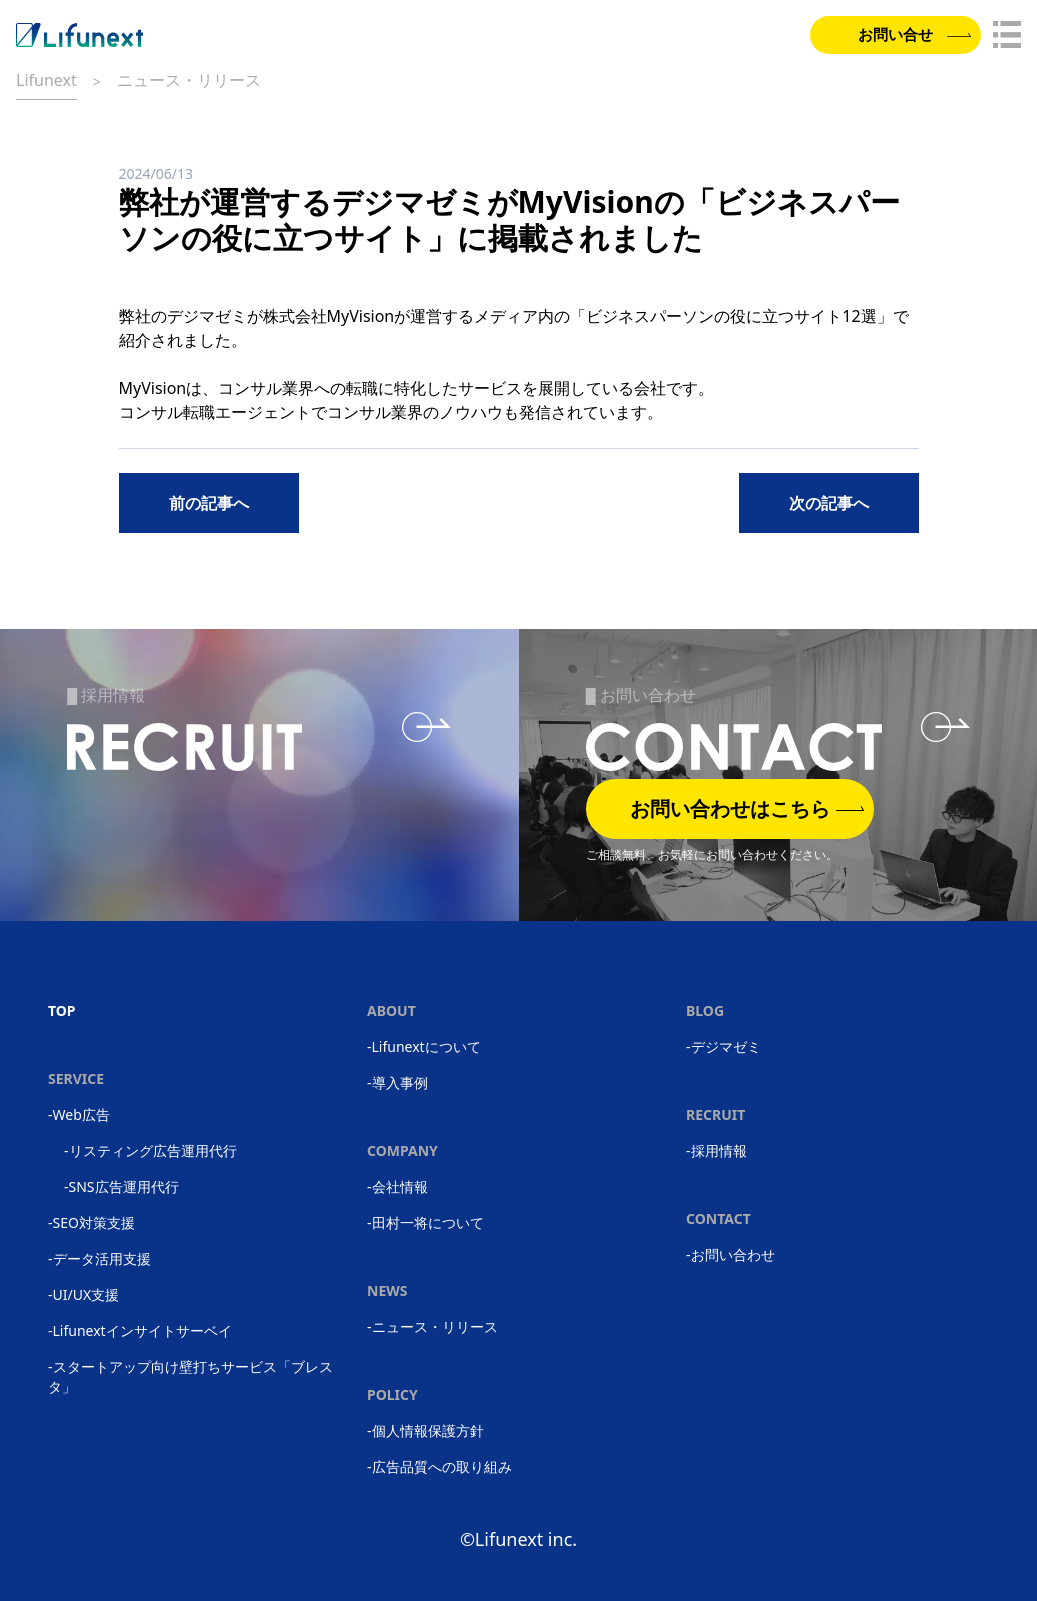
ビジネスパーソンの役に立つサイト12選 (731, 316)
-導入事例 (397, 1082)
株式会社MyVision (329, 316)
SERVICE (76, 1078)
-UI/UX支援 (83, 1294)
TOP (62, 1010)
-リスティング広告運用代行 (150, 1150)
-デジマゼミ (723, 1046)
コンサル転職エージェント (215, 412)
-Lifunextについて (424, 1046)
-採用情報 (716, 1150)
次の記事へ (829, 503)
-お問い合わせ (730, 1254)
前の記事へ (209, 503)
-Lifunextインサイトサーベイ (140, 1330)
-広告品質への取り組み (439, 1466)
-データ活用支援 (99, 1258)
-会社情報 (397, 1186)
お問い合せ (912, 36)
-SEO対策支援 (91, 1222)
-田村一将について (425, 1222)
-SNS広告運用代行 (121, 1186)
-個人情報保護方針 (425, 1430)
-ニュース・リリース (432, 1326)
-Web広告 (79, 1114)
